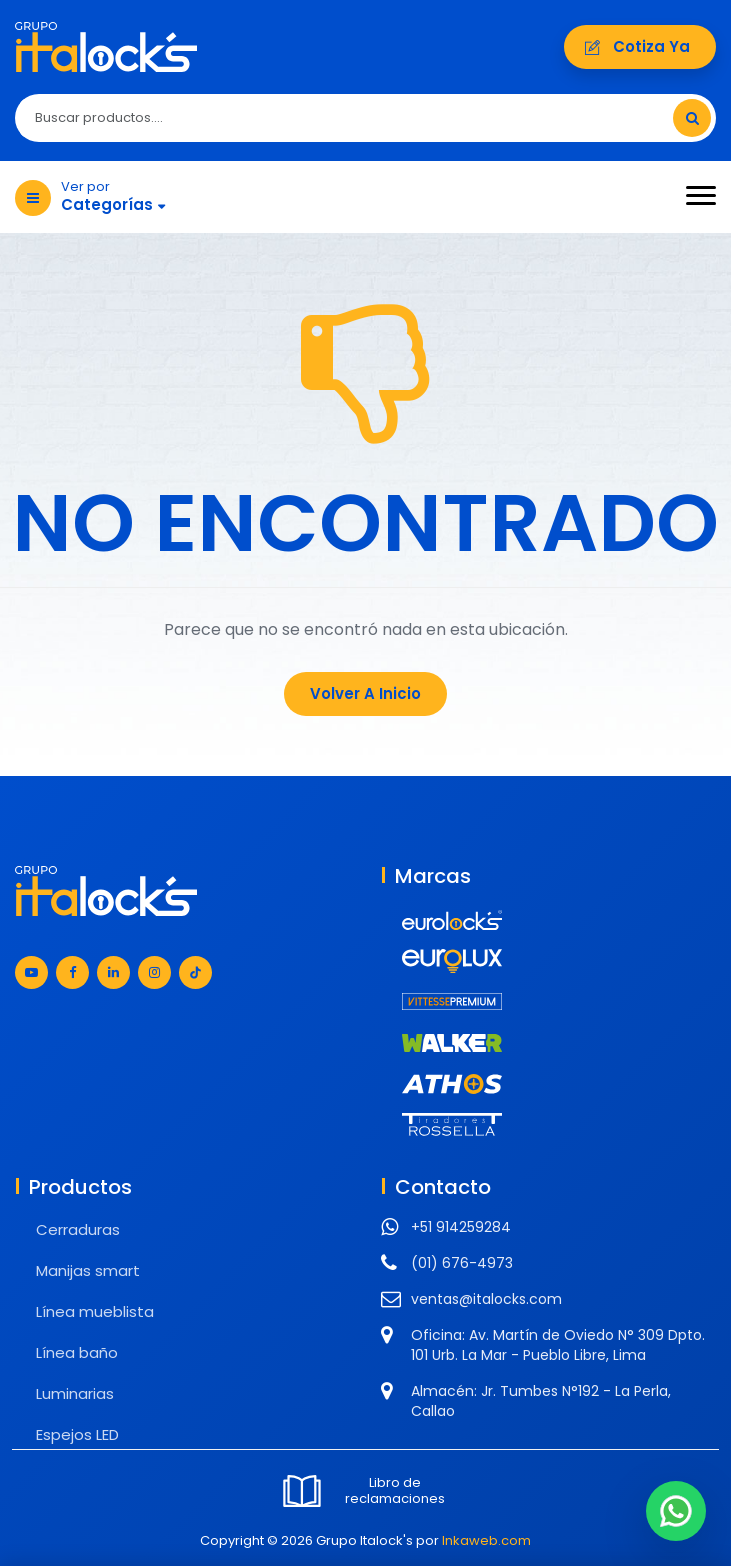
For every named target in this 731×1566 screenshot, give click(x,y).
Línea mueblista (95, 1311)
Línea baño (77, 1352)
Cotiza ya (640, 46)
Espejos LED (77, 1434)
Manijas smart (88, 1270)
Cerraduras (78, 1229)
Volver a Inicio (365, 693)
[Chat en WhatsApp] (676, 1511)
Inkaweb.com (486, 1540)
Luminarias (75, 1393)
